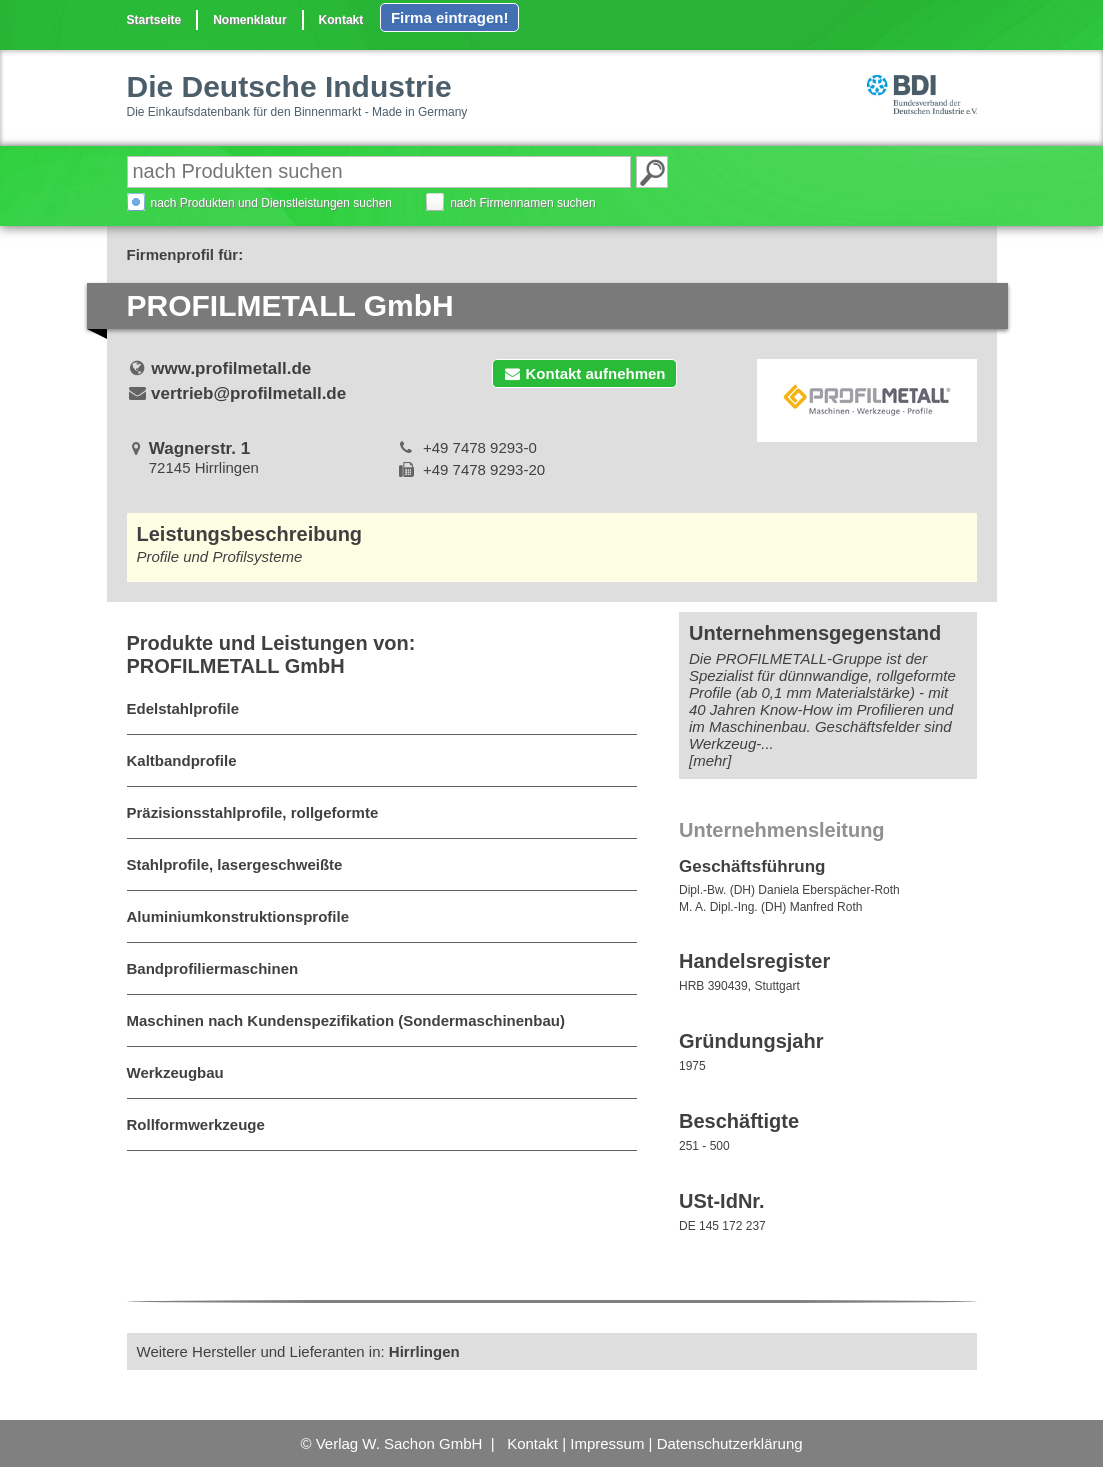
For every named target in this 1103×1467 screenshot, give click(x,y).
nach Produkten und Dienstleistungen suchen (272, 203)
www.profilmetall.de (231, 368)
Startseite (154, 20)
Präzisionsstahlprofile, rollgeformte (253, 812)
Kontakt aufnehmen (584, 373)
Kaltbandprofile (182, 760)
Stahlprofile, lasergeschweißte (235, 864)
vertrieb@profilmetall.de (248, 393)
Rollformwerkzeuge (196, 1124)
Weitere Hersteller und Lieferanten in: (298, 1351)
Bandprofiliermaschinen (213, 968)
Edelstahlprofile (183, 708)
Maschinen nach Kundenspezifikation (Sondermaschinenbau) (346, 1020)
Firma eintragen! (450, 17)
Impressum (607, 1443)
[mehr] (710, 760)
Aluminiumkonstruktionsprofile (238, 916)
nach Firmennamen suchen (522, 203)
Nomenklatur (249, 20)
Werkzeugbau (175, 1072)
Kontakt (341, 20)
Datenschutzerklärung (730, 1443)
